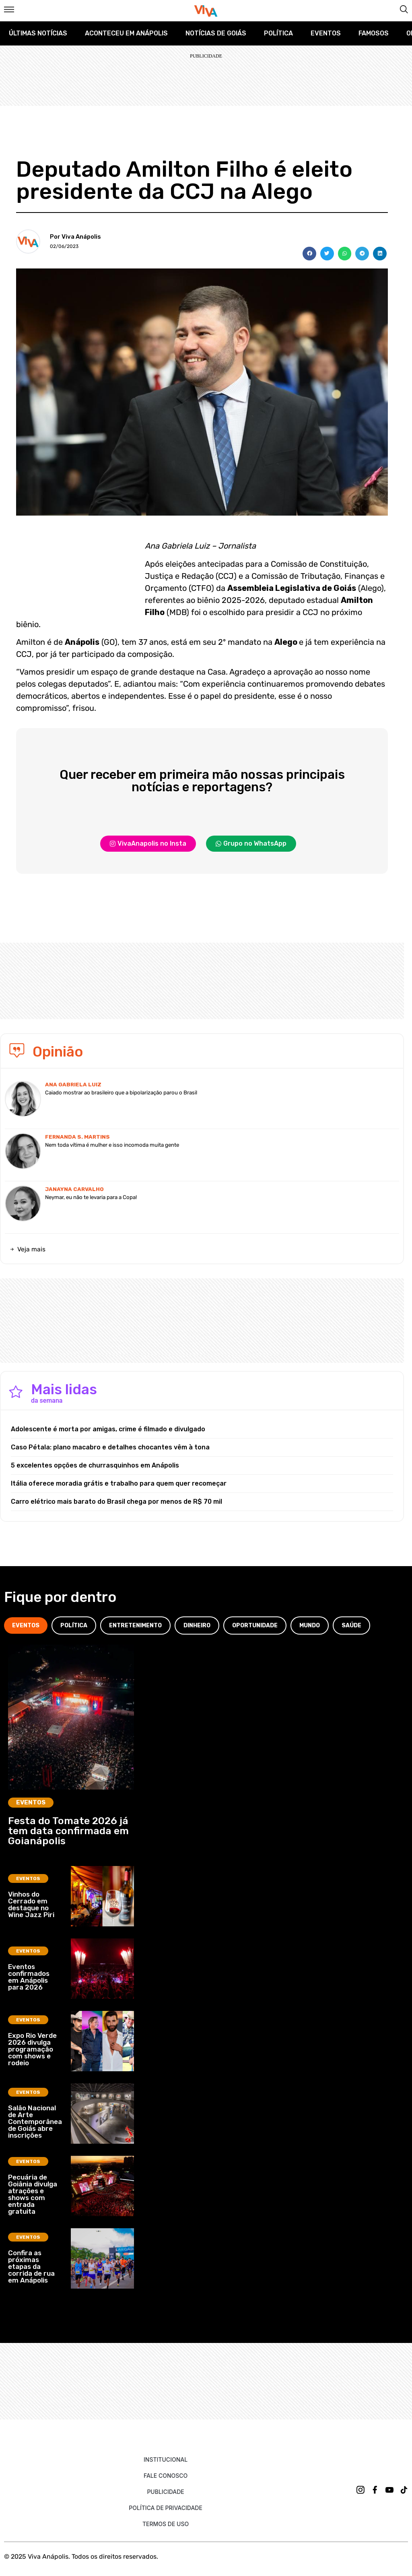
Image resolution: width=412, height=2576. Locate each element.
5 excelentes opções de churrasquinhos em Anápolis (95, 1465)
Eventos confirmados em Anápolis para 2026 (28, 1977)
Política (278, 33)
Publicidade (165, 2491)
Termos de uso (165, 2523)
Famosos (373, 33)
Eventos (326, 33)
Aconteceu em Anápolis (126, 33)
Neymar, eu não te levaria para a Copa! (91, 1197)
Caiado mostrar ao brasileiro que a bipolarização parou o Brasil (121, 1093)
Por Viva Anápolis (75, 236)
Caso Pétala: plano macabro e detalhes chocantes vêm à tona (110, 1447)
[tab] (25, 1625)
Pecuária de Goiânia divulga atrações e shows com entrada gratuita (32, 2194)
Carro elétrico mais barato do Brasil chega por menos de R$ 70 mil (116, 1501)
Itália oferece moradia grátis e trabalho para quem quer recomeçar (119, 1483)
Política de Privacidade (165, 2507)
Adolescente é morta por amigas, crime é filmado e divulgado (108, 1429)
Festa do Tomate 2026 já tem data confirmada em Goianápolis (68, 1831)
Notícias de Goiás (215, 33)
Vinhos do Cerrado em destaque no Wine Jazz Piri (31, 1904)
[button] (309, 253)
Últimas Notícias (38, 33)
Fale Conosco (165, 2475)
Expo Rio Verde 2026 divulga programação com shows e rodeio (32, 2049)
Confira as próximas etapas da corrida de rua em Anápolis (31, 2266)
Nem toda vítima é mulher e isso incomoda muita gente (112, 1145)
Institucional (165, 2459)
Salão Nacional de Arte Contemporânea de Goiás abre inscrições (35, 2121)
